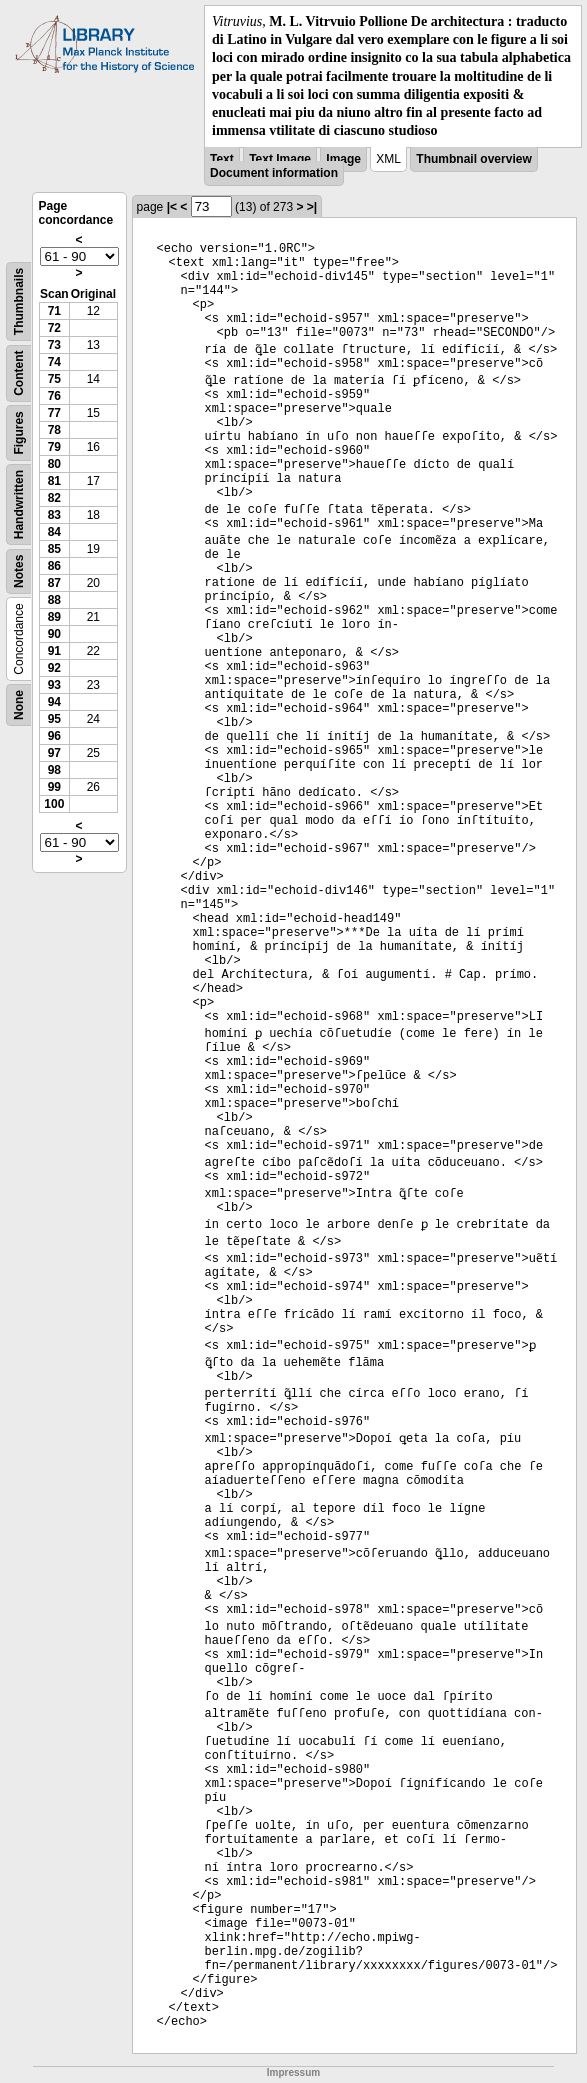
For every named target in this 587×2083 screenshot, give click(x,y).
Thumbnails (19, 301)
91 (54, 651)
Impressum (293, 2072)
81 (54, 481)
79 (54, 447)
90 (54, 634)
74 (54, 362)
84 (54, 532)
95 (54, 719)
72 (54, 328)
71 (54, 311)
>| (312, 207)
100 (54, 804)
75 (54, 379)
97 (54, 753)
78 (54, 430)
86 (54, 566)
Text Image (280, 159)
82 (54, 498)
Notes (19, 571)
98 (54, 770)
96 (54, 736)
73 (54, 345)
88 (54, 600)
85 (54, 549)
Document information (274, 173)
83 (54, 515)
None (19, 705)
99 (54, 787)
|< (172, 207)
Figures (19, 433)
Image (343, 159)
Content (19, 373)
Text (222, 159)
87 (54, 583)
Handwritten (19, 504)
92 (54, 668)
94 (54, 702)
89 (54, 617)
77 (54, 413)
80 (54, 464)
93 (54, 685)
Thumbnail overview (473, 159)
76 (54, 396)
